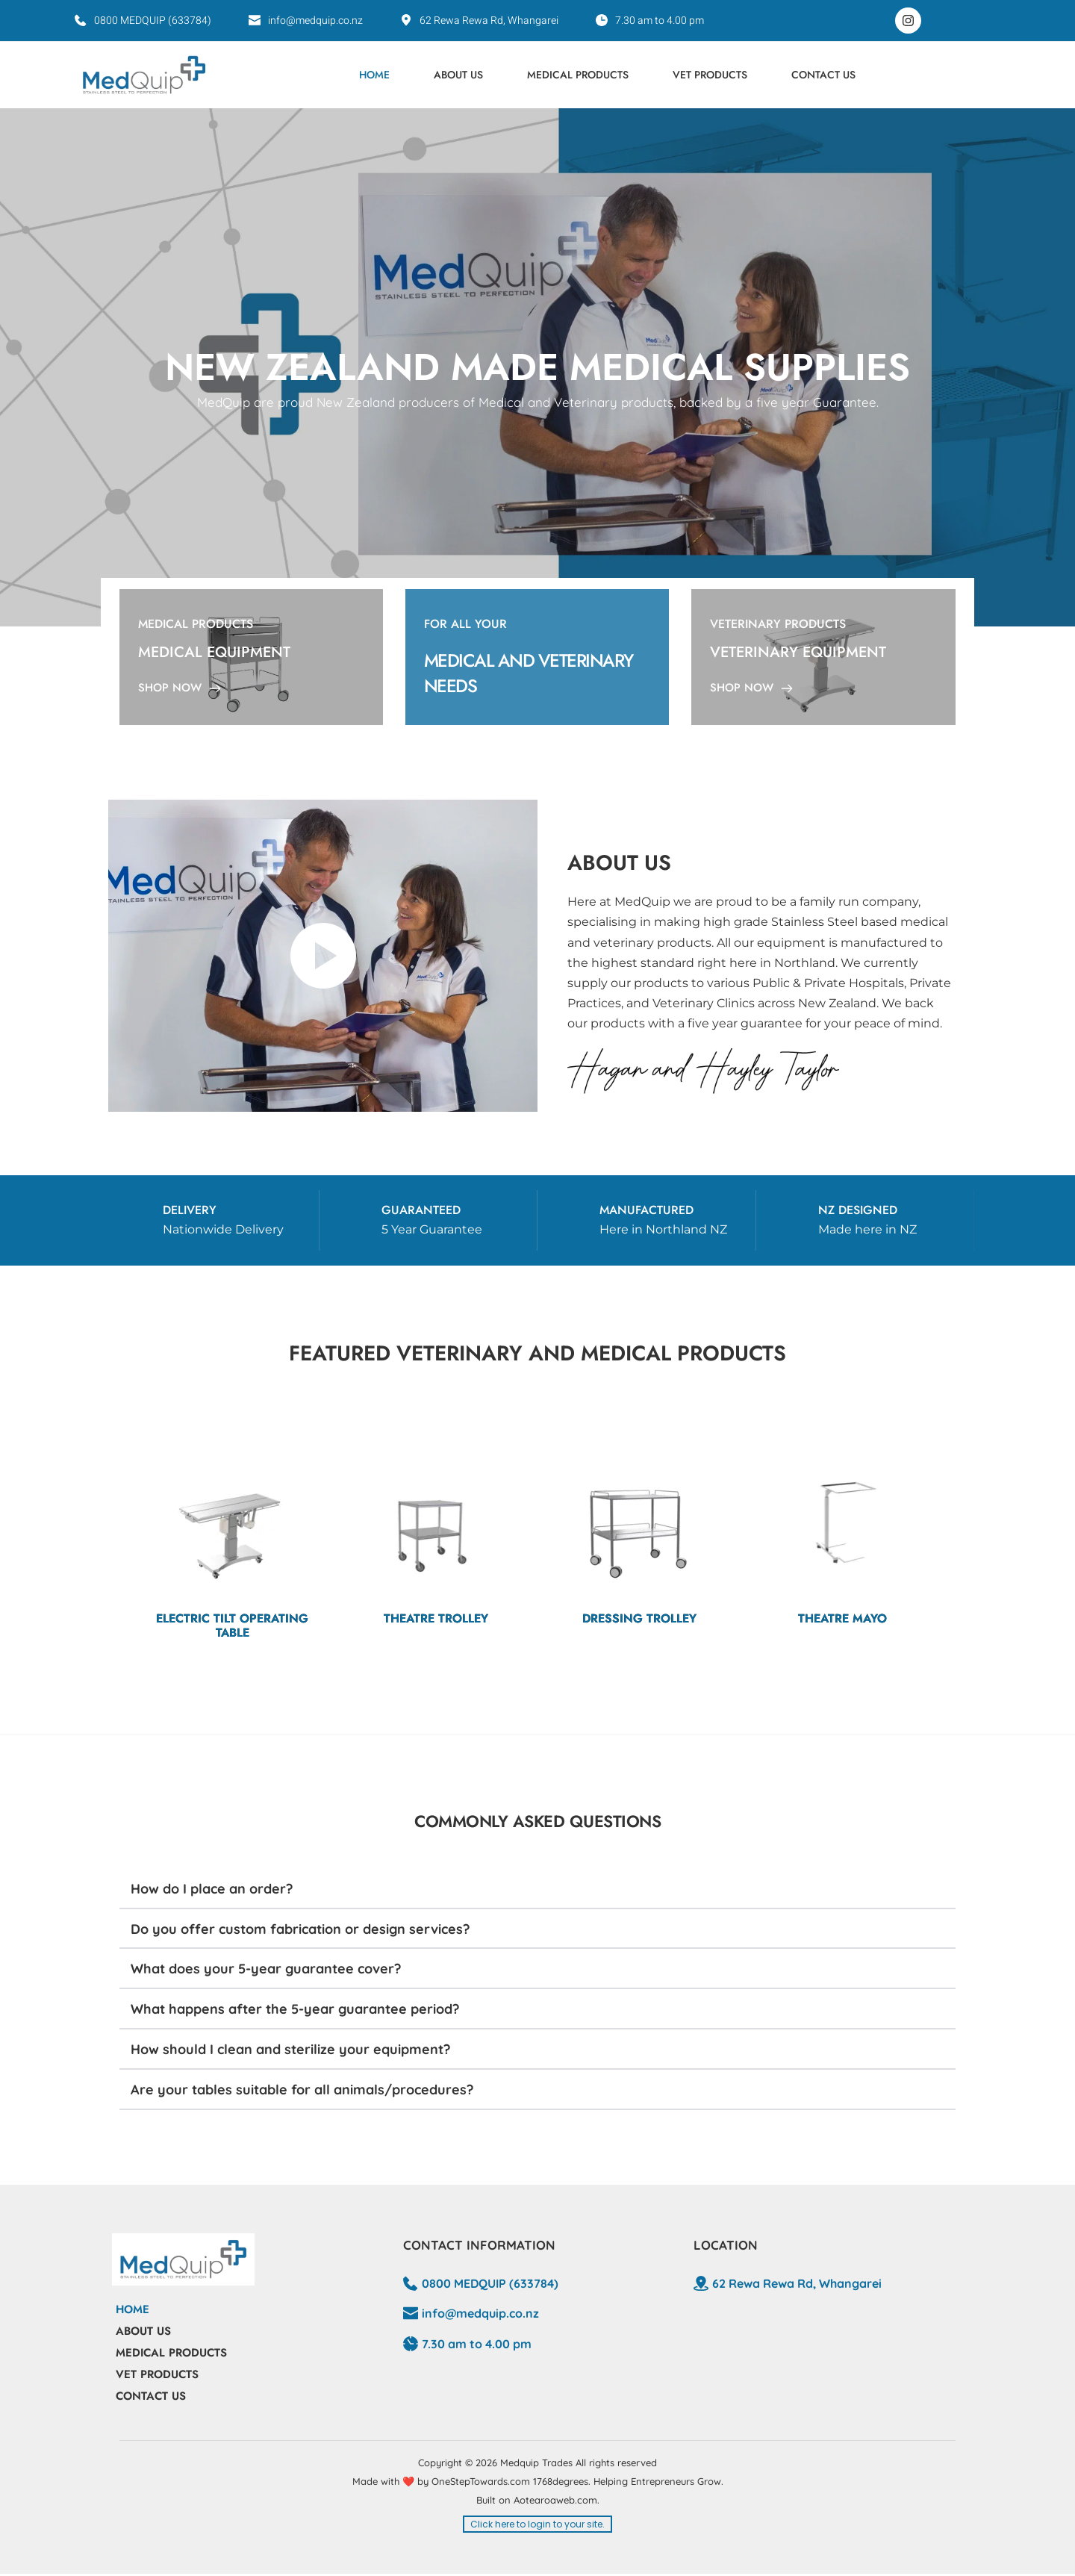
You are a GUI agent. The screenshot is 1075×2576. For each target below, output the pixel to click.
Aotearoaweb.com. (556, 2501)
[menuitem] (374, 75)
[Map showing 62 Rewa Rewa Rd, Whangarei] (828, 2349)
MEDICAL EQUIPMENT (214, 652)
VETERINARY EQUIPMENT (798, 652)
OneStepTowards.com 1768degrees (509, 2483)
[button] (537, 1891)
